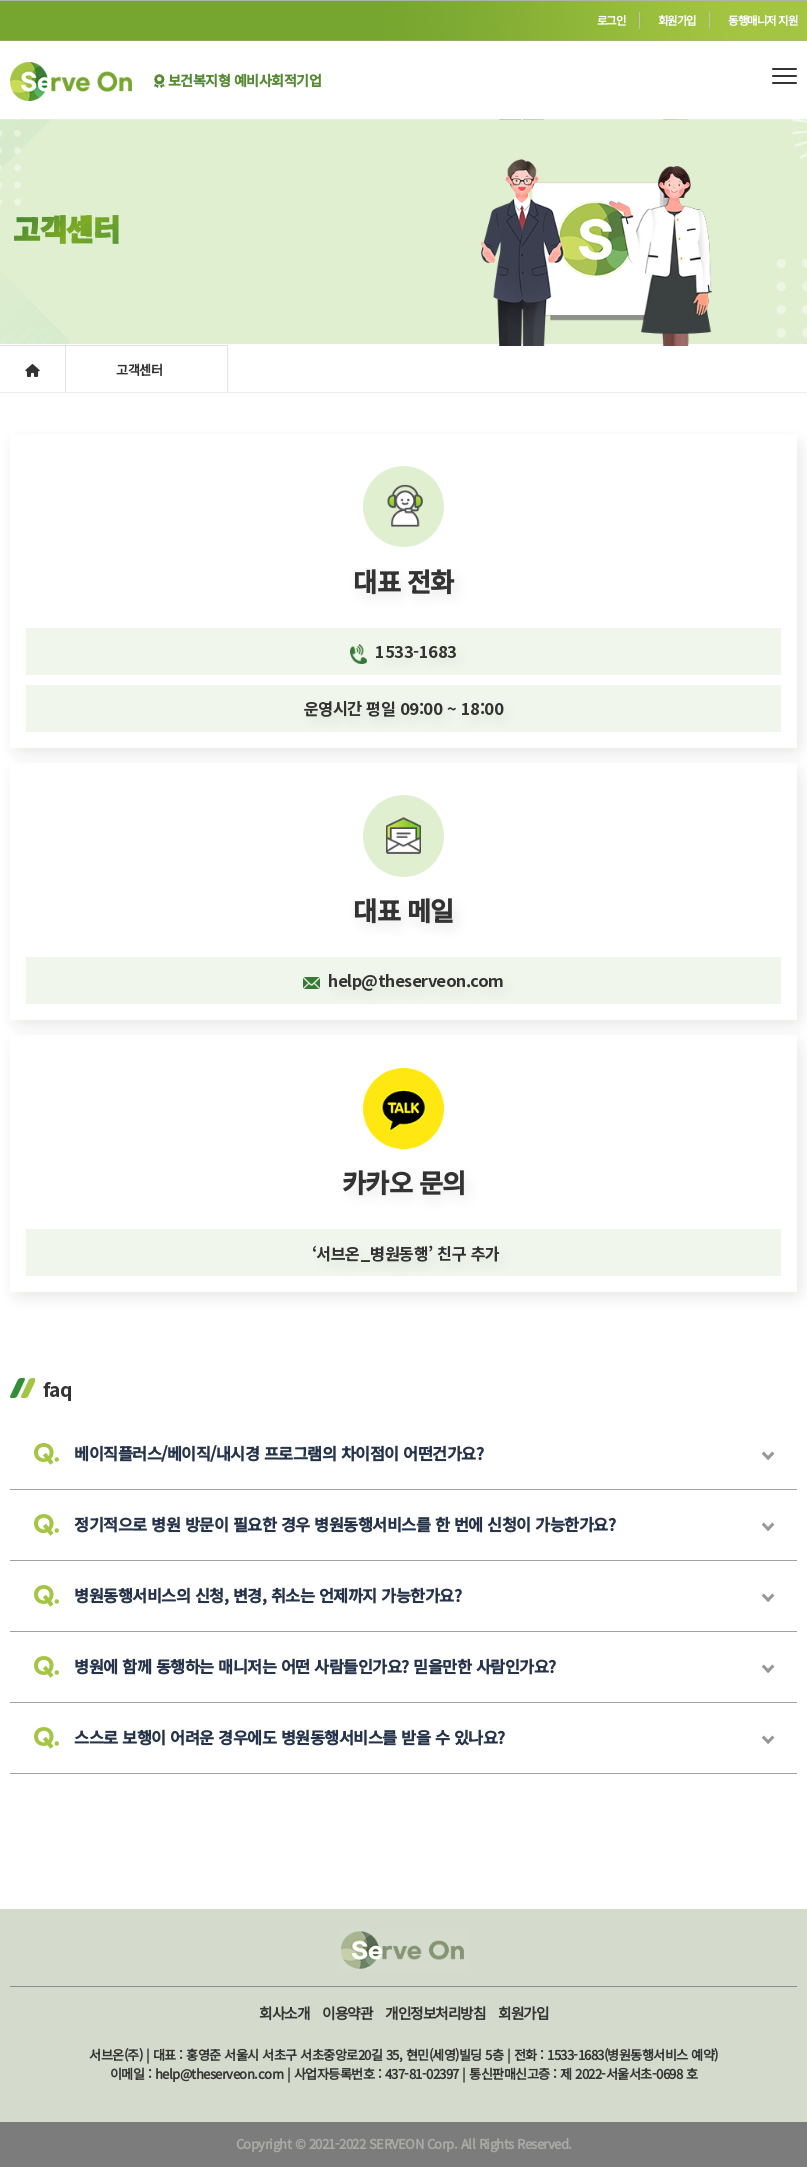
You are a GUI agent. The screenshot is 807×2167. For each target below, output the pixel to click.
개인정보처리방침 (435, 2012)
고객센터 (141, 369)
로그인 (611, 20)
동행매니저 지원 (762, 20)
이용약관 (347, 2012)
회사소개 (284, 2012)
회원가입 (677, 20)
